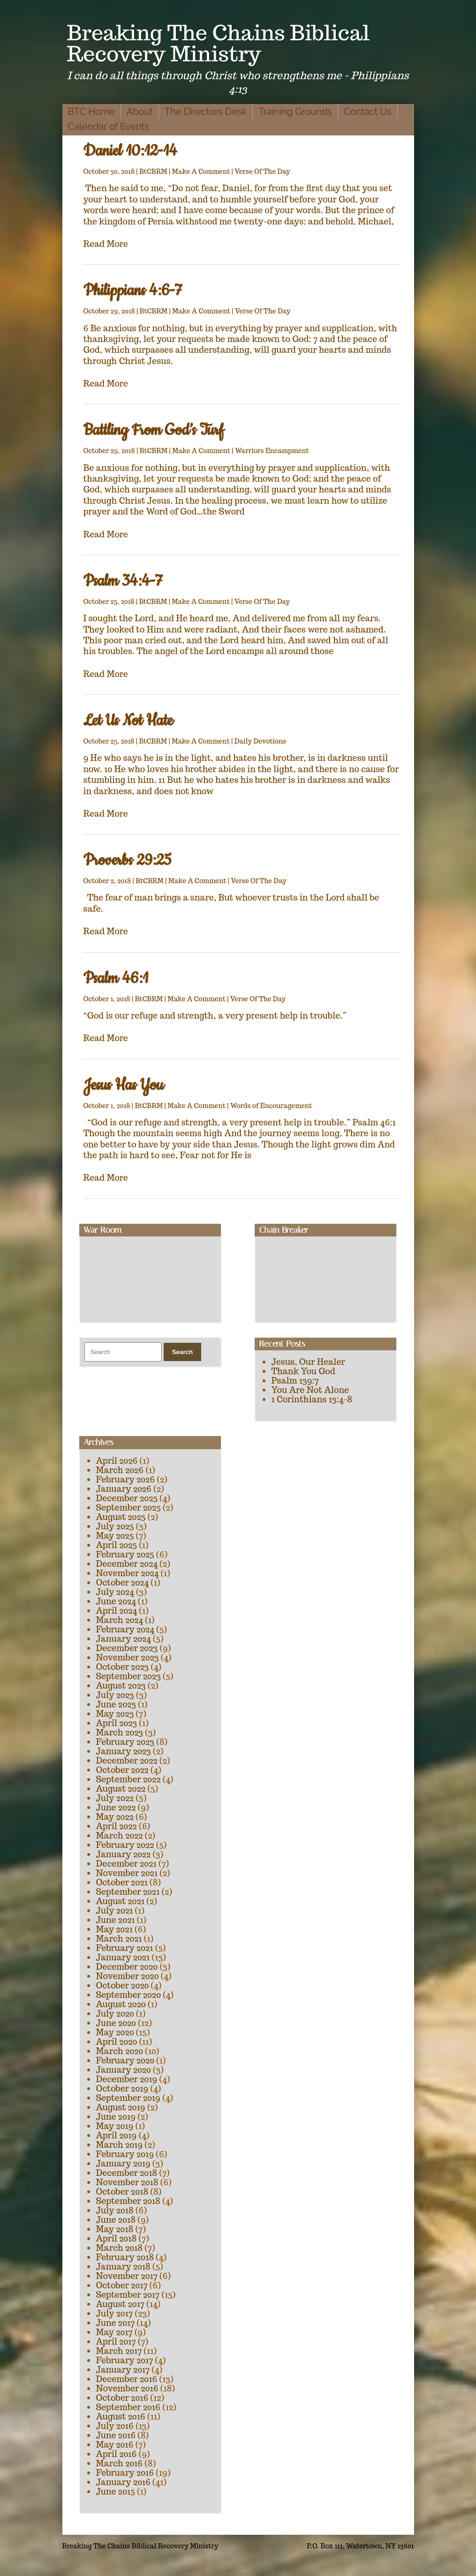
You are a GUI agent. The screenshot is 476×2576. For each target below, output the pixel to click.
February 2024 (125, 1629)
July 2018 (115, 2210)
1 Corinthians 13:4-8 (312, 1399)
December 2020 (127, 1966)
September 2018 (128, 2201)
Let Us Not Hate (128, 720)
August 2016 (120, 2416)
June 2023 (116, 1704)
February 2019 (125, 2154)
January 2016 (123, 2482)
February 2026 (125, 1479)
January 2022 (123, 1854)
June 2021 (115, 1919)
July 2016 (115, 2425)
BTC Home (91, 111)
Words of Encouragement (271, 1106)
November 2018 (127, 2182)
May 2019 (115, 2126)
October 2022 (122, 1769)
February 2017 (124, 2360)
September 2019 (128, 2097)
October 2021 (122, 1882)
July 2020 (115, 2013)
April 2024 (116, 1610)
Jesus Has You (123, 1085)
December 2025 (127, 1498)
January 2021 (123, 1957)
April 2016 (116, 2454)
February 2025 (125, 1554)
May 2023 (115, 1713)
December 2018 (127, 2172)
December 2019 (127, 2079)
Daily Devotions (260, 741)
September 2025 (128, 1507)
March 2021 (119, 1938)
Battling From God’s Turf (153, 430)
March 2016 (119, 2463)
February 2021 (124, 1948)
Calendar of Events (108, 126)
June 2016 (116, 2435)
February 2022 (125, 1844)
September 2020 (128, 1994)
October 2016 (122, 2397)
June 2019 (116, 2116)
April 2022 (116, 1826)
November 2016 (127, 2388)
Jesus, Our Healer (308, 1361)
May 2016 (115, 2444)
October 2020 (122, 1985)
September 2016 (128, 2407)
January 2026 (123, 1488)
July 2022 (115, 1798)
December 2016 (127, 2379)
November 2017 (127, 2276)
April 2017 (116, 2341)
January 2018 (123, 2266)
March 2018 (119, 2247)
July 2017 (114, 2313)
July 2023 (115, 1695)
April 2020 (116, 2041)
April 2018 (116, 2238)
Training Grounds (295, 111)
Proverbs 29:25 (127, 860)
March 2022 (119, 1835)
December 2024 (127, 1563)
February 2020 (125, 2060)
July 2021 (114, 1910)
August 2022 (121, 1788)
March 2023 (120, 1732)
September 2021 (128, 1891)
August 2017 (120, 2304)
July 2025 (115, 1526)
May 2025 (115, 1535)
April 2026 (117, 1460)
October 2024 (122, 1582)
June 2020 (116, 2023)
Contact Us (368, 111)
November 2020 (127, 1976)
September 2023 (128, 1676)
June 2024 (116, 1601)
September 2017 (128, 2294)
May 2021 (114, 1929)
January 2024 (123, 1638)
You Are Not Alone (310, 1390)
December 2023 (127, 1648)
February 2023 (125, 1741)
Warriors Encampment (272, 451)
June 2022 (116, 1807)
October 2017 (122, 2285)
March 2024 (119, 1620)
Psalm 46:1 (116, 978)
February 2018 (125, 2257)
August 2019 (120, 2107)
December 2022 (127, 1760)
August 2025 (121, 1516)
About (140, 111)
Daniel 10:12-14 (130, 151)
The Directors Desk (206, 111)
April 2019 (116, 2135)
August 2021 (120, 1901)
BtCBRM (153, 171)
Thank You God (303, 1371)
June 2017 (115, 2322)
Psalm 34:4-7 (122, 581)
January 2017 (123, 2369)
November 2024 (127, 1573)
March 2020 (120, 2051)
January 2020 (123, 2069)
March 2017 (119, 2350)
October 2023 (122, 1666)
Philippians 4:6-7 (132, 290)
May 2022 (115, 1816)
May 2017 (114, 2332)
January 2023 (123, 1751)
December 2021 (126, 1863)
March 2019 (119, 2144)
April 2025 (116, 1545)
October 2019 (122, 2088)
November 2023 (127, 1657)
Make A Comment (201, 171)
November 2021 (127, 1873)
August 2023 (121, 1685)
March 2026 (120, 1470)
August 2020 (121, 2004)
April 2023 (116, 1723)
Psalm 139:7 (295, 1380)
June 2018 (116, 2219)
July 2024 (115, 1591)
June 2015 (115, 2491)
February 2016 (125, 2472)
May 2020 (115, 2032)
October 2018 (122, 2191)
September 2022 (128, 1779)
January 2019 (123, 2163)
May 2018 (115, 2229)
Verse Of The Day (262, 171)
